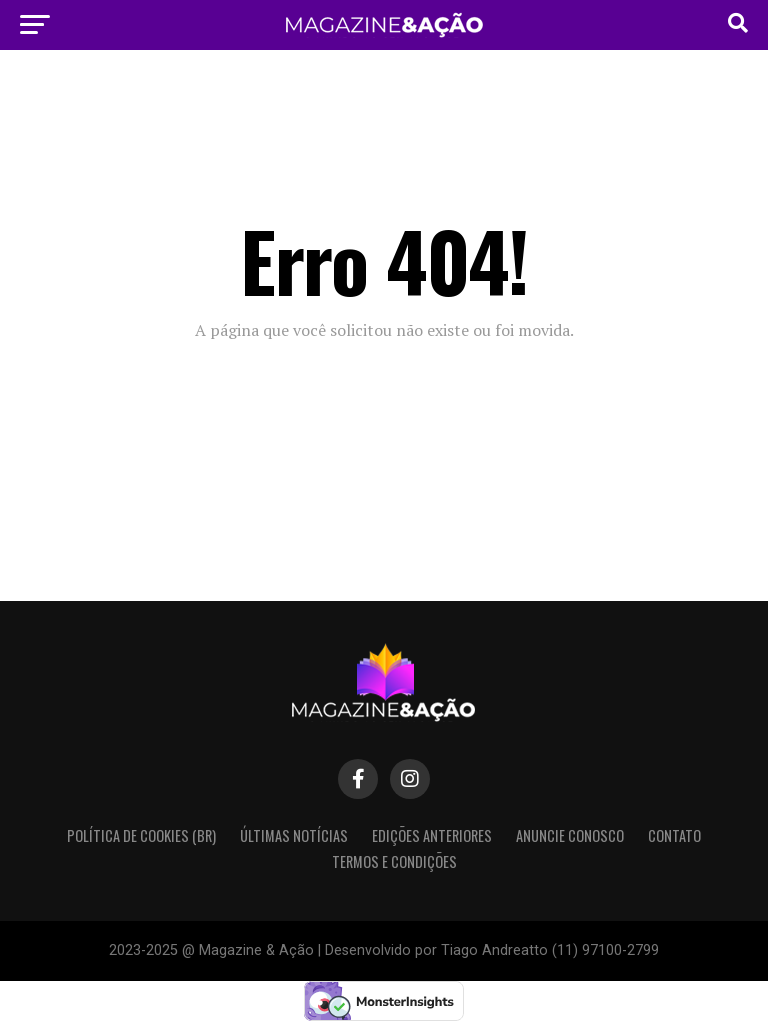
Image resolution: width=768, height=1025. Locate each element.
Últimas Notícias (294, 835)
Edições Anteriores (432, 835)
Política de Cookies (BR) (141, 835)
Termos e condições (394, 861)
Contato (674, 835)
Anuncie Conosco (570, 835)
